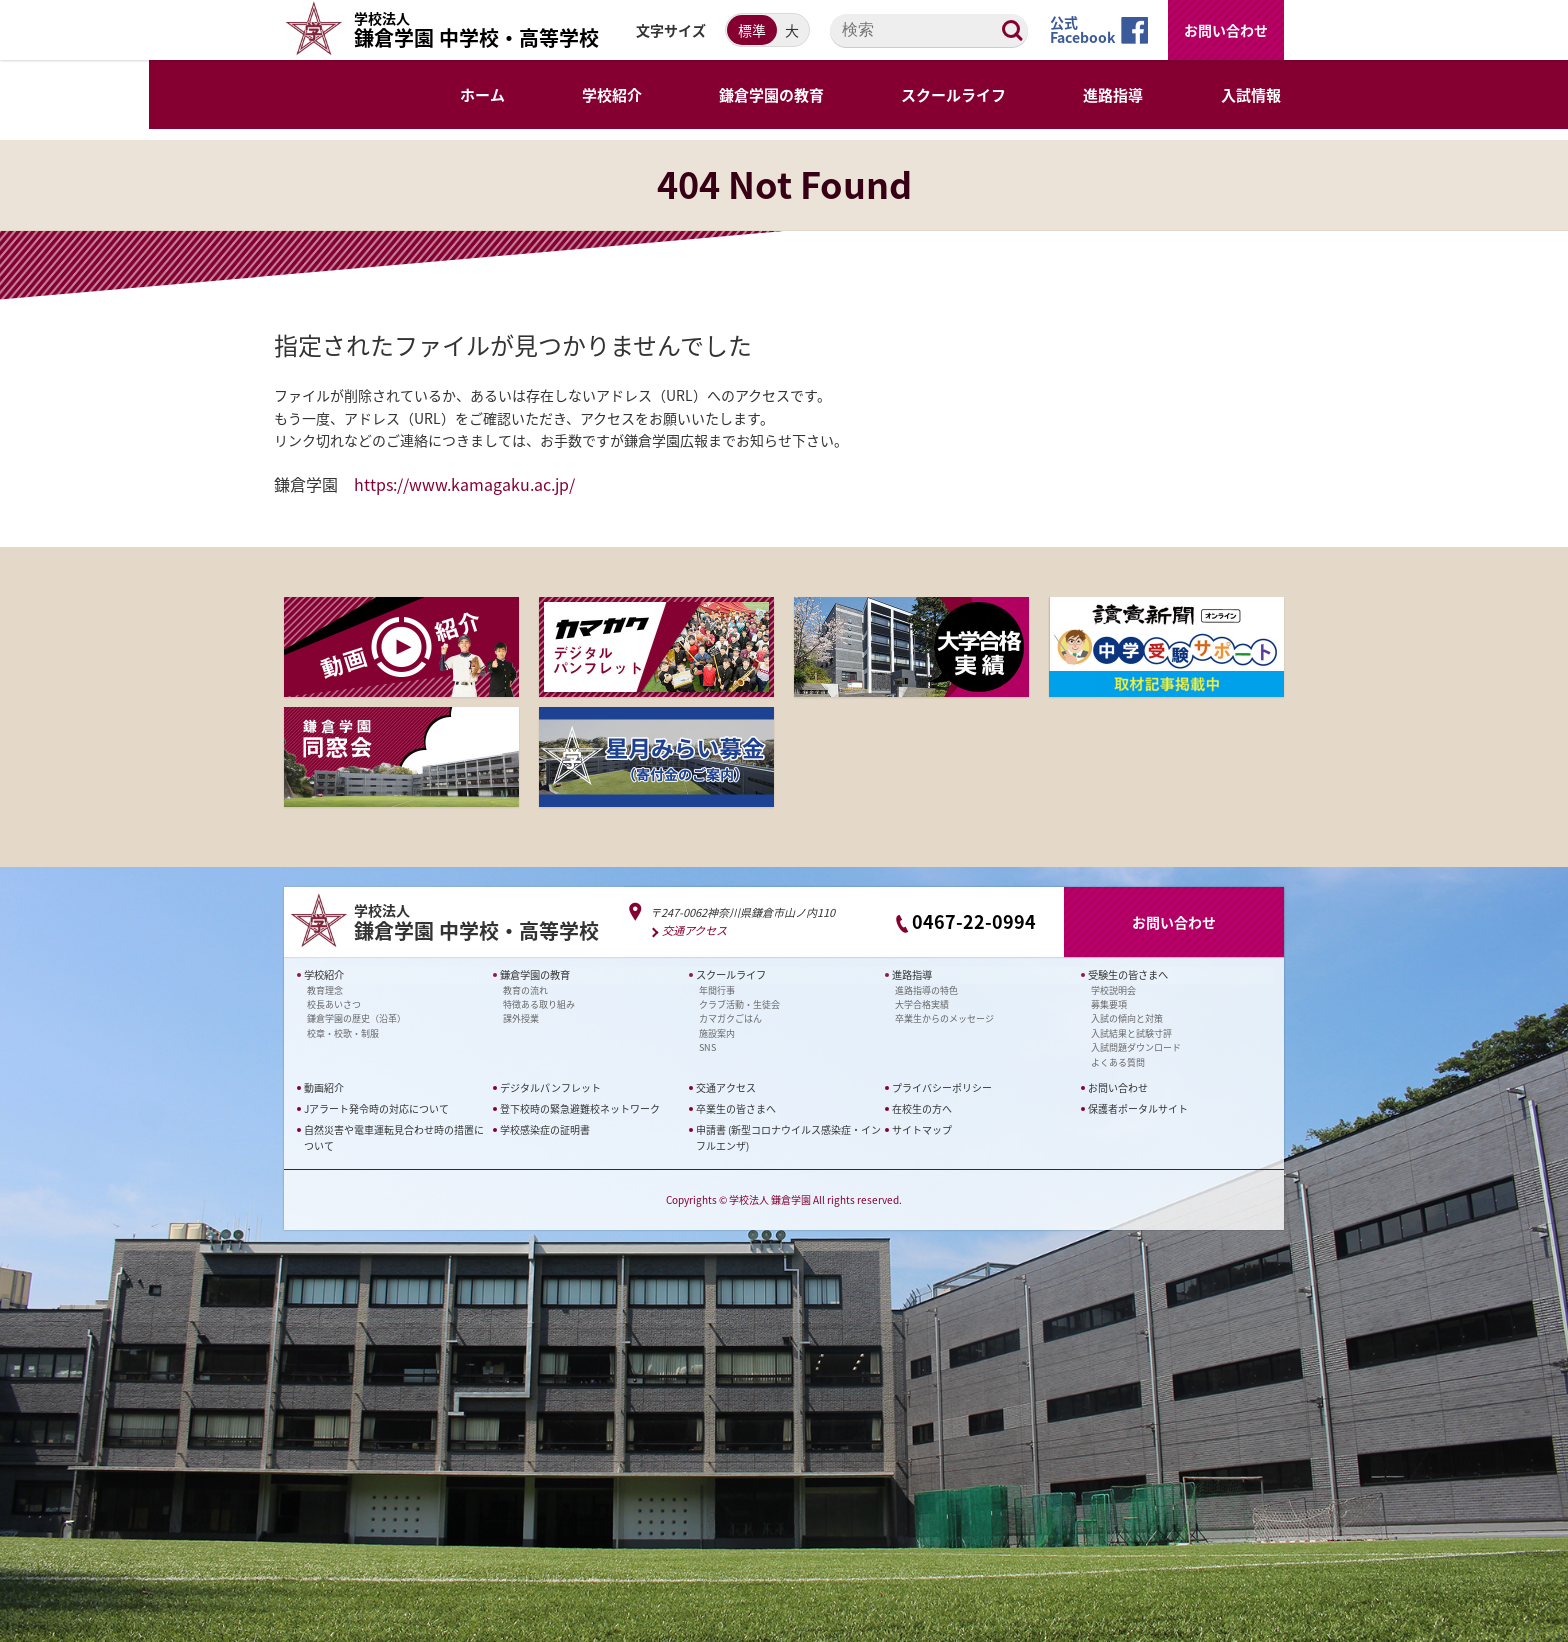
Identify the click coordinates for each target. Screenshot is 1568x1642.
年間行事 (717, 989)
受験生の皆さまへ (1128, 974)
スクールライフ (731, 974)
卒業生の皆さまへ (736, 1108)
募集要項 (1109, 1004)
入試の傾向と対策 (1127, 1018)
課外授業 (521, 1018)
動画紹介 (324, 1087)
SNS (707, 1047)
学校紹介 (324, 974)
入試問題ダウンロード (1136, 1047)
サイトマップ (922, 1129)
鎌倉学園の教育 (535, 974)
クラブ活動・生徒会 (739, 1004)
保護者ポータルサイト (1138, 1108)
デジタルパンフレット (550, 1087)
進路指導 (912, 974)
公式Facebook (1082, 29)
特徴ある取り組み (539, 1004)
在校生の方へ (922, 1108)
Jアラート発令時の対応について (376, 1108)
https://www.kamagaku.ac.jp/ (464, 484)
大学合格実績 (922, 1004)
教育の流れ (525, 989)
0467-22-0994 (974, 921)
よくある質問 (1118, 1061)
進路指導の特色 (926, 989)
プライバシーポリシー (942, 1087)
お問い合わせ (1226, 30)
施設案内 (717, 1032)
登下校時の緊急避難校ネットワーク (580, 1108)
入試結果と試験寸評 (1131, 1032)
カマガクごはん (730, 1018)
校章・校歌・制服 (343, 1032)
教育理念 (325, 989)
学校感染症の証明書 (545, 1129)
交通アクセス (694, 930)
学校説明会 (1113, 989)
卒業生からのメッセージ (944, 1018)
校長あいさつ (334, 1004)
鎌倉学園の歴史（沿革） (356, 1018)
